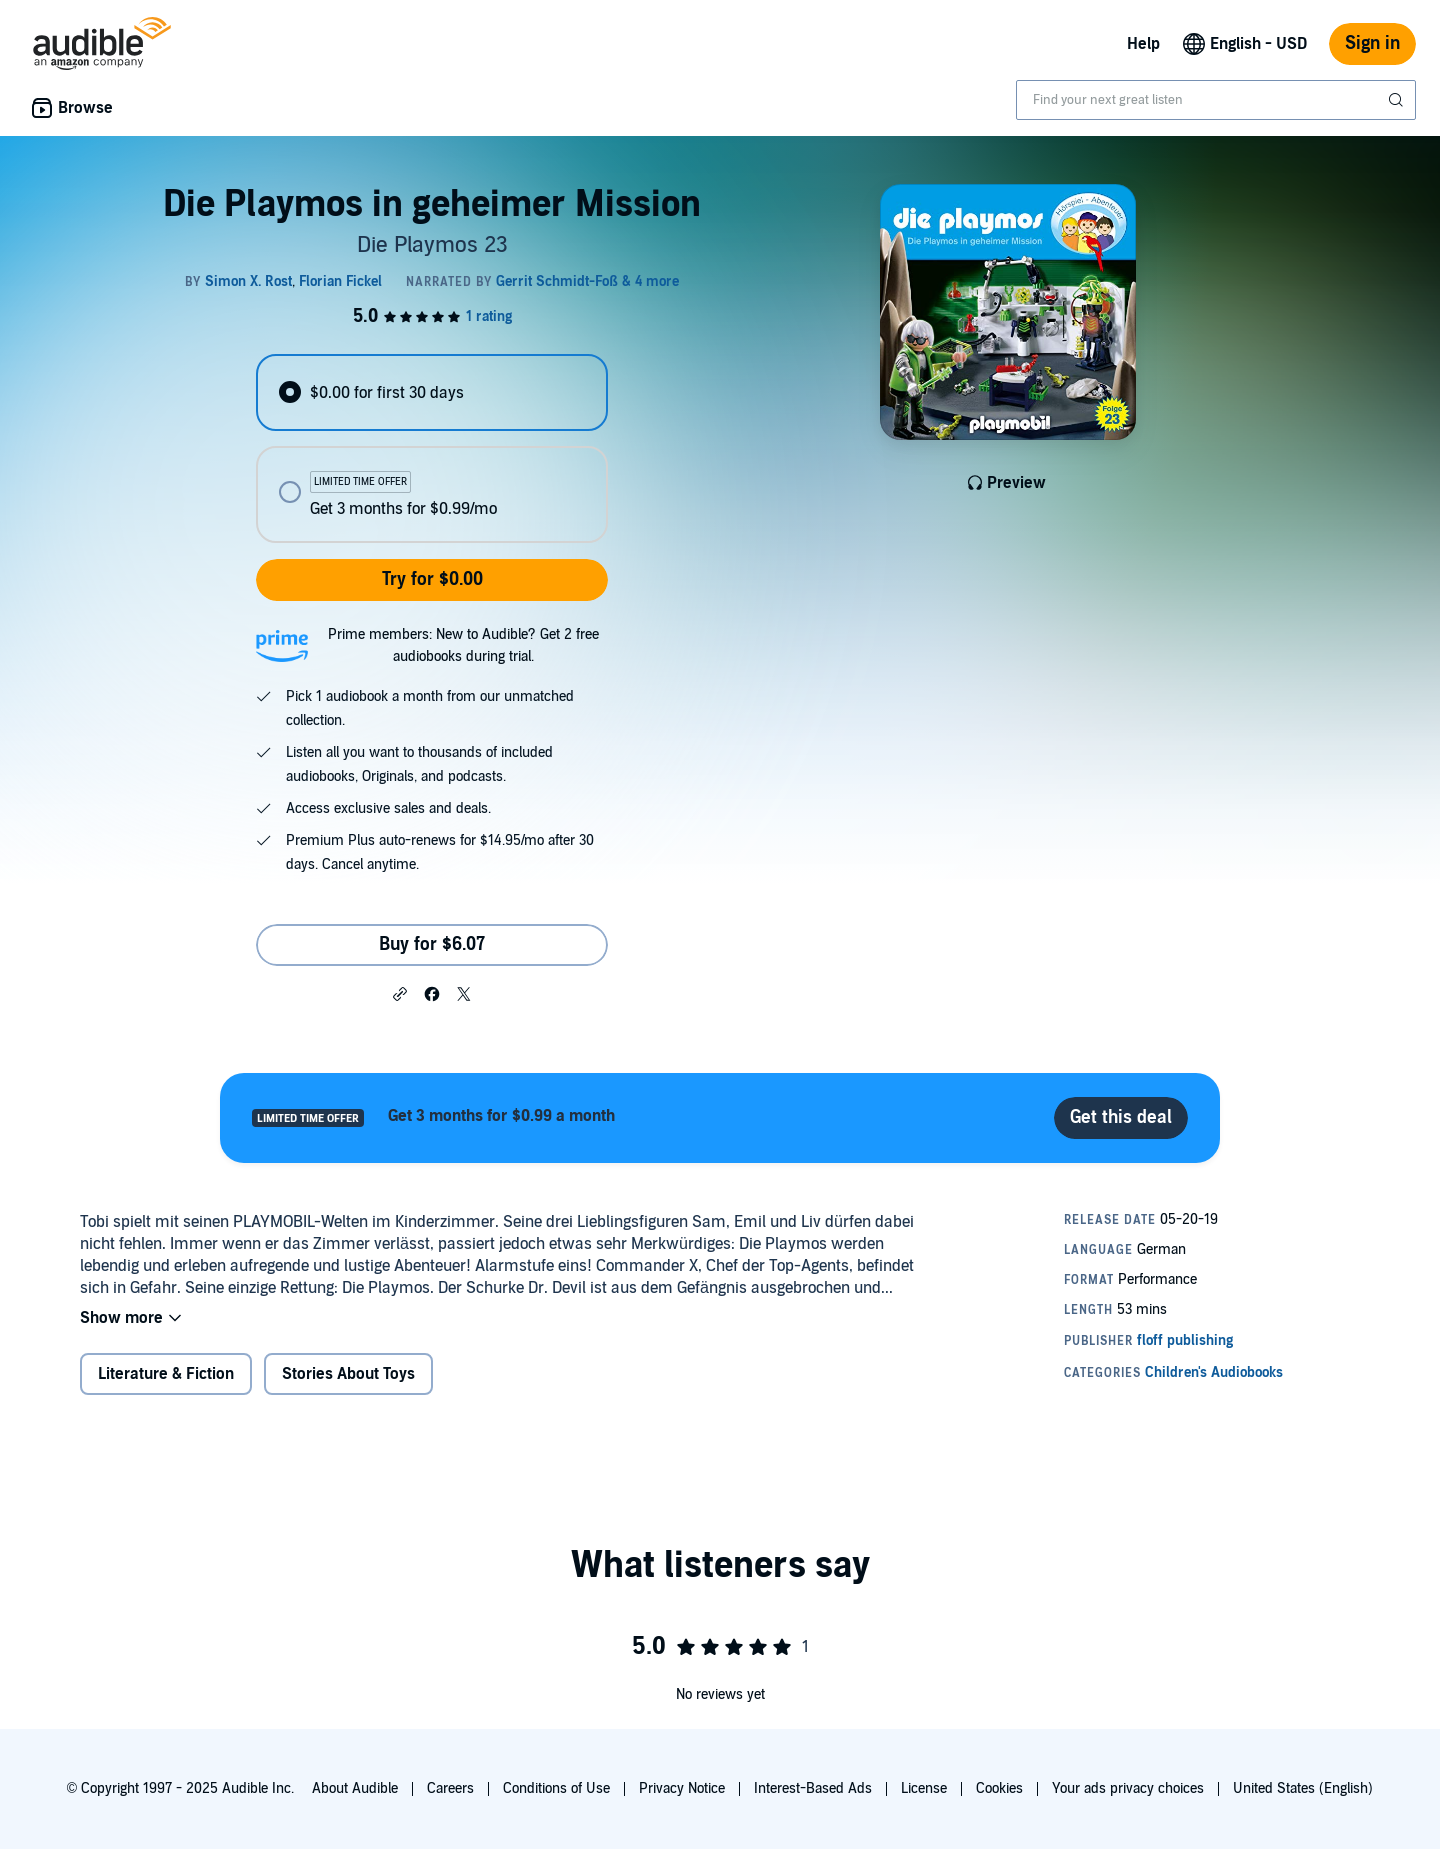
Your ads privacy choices (1128, 1788)
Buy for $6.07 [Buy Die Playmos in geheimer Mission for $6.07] (432, 944)
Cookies (999, 1788)
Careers (450, 1788)
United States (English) (1303, 1788)
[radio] (432, 392)
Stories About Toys (348, 1374)
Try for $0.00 (432, 579)
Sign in (1372, 43)
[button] (400, 993)
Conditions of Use (556, 1788)
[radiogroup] (432, 448)
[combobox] (1216, 100)
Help (1143, 44)
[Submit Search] (1398, 100)
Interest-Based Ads (813, 1788)
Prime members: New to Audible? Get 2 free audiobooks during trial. (463, 645)
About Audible (355, 1788)
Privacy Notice (682, 1788)
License (924, 1788)
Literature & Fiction (166, 1374)
